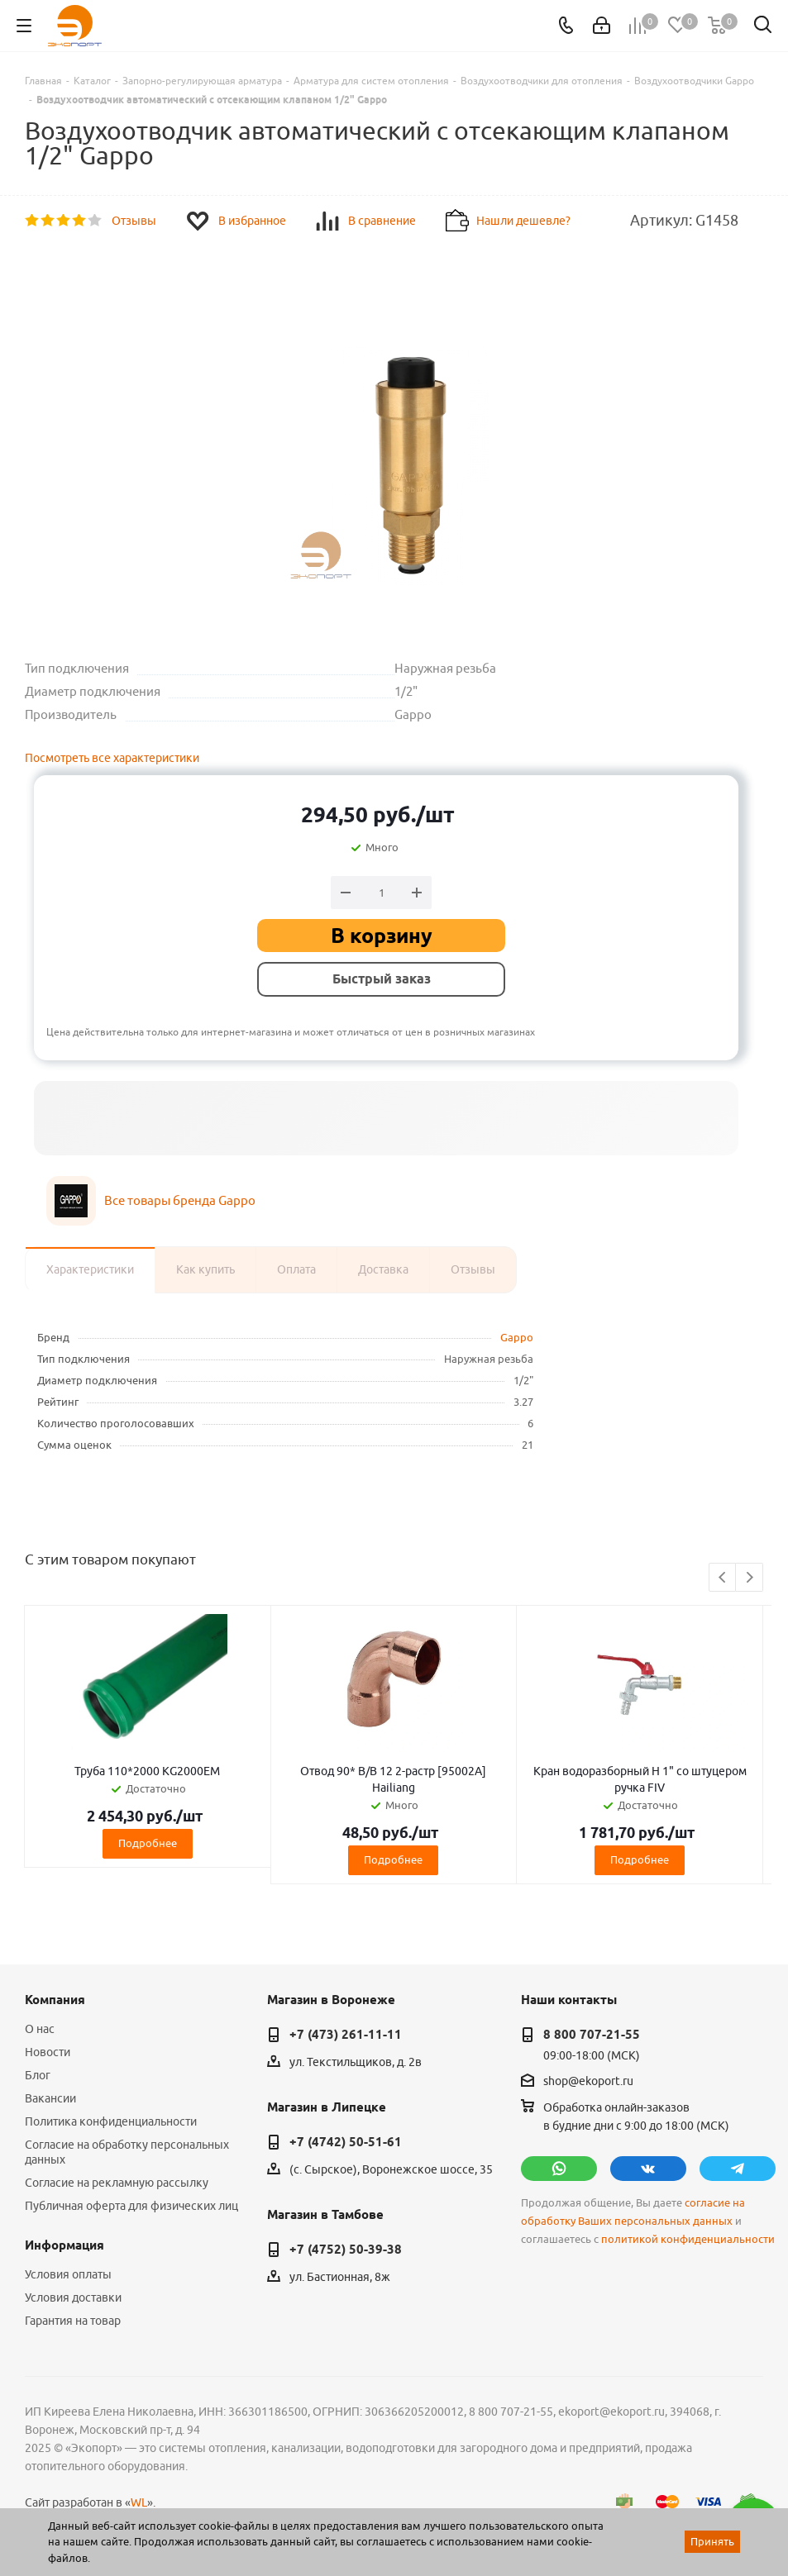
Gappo (516, 1337)
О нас (40, 2029)
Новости (47, 2052)
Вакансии (50, 2098)
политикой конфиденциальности (688, 2239)
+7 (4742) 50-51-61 (345, 2142)
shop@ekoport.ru (588, 2081)
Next (749, 1578)
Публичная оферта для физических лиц (131, 2205)
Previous (723, 1578)
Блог (37, 2075)
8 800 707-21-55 (591, 2034)
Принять (712, 2541)
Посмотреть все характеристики (112, 757)
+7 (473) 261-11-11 (345, 2034)
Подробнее (147, 1843)
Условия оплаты (68, 2274)
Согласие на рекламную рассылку (116, 2182)
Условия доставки (73, 2297)
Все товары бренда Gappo (180, 1200)
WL (139, 2502)
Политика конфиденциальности (111, 2121)
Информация (64, 2245)
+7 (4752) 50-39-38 (345, 2249)
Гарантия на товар (73, 2320)
